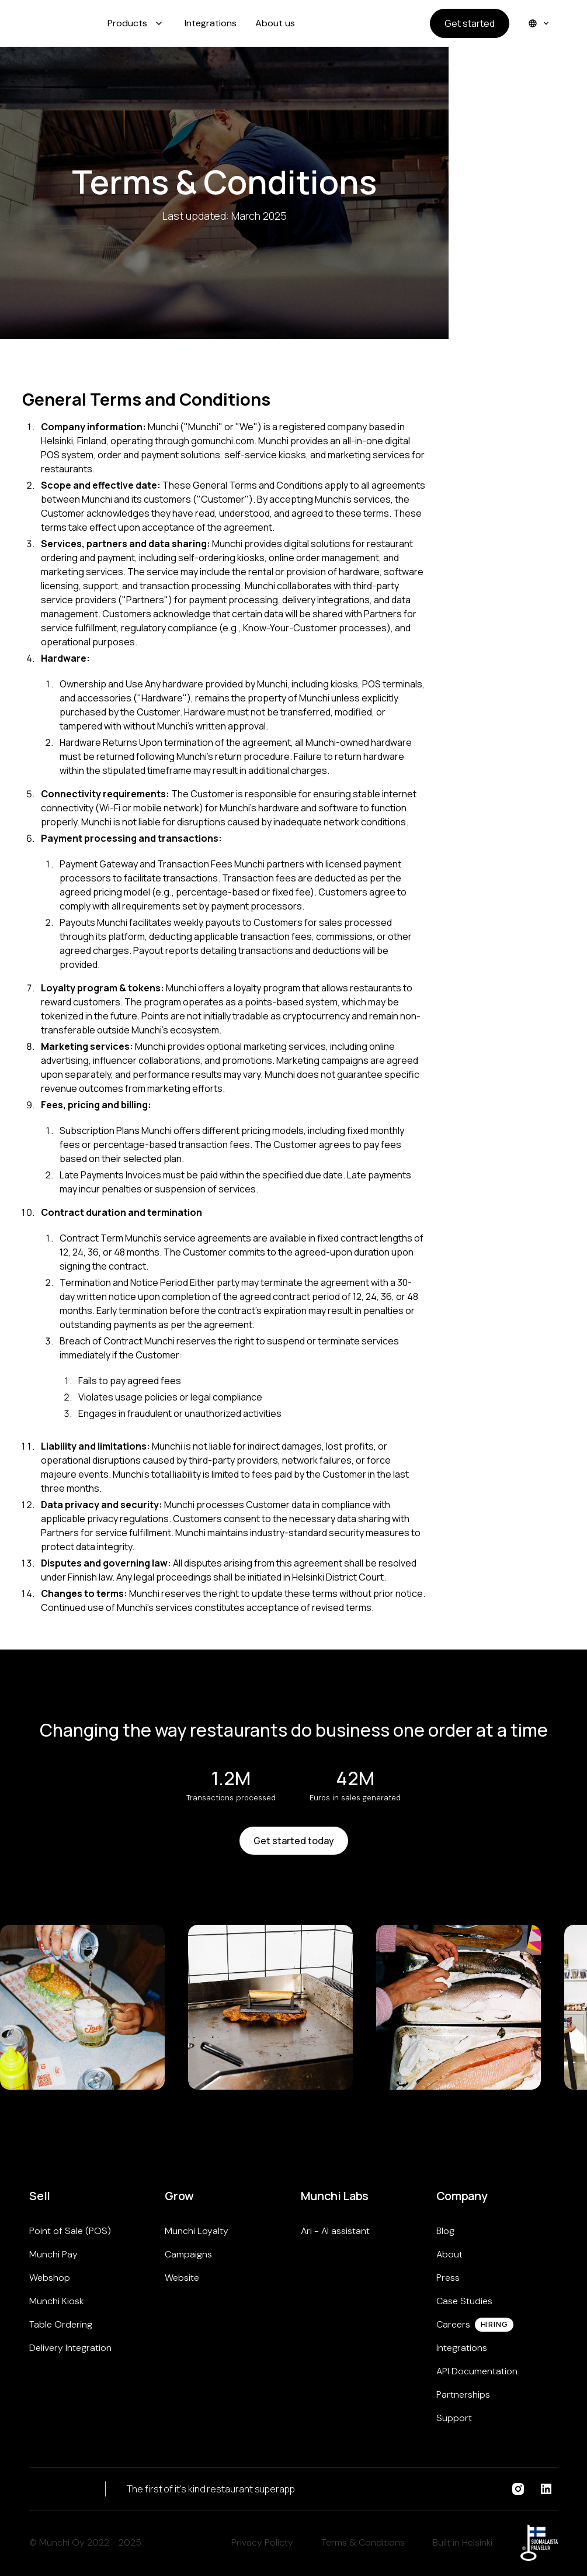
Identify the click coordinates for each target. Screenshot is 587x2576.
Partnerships (463, 2394)
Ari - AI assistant (335, 2231)
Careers (453, 2324)
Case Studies (464, 2301)
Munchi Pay (53, 2254)
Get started (469, 23)
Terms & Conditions (363, 2542)
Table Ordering (60, 2324)
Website (182, 2277)
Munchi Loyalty (196, 2231)
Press (448, 2277)
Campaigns (188, 2254)
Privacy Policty (262, 2542)
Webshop (49, 2277)
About (449, 2254)
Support (454, 2418)
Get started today (293, 1840)
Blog (445, 2231)
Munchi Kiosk (56, 2301)
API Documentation (476, 2371)
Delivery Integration (70, 2348)
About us (275, 23)
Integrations (211, 23)
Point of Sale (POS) (70, 2231)
